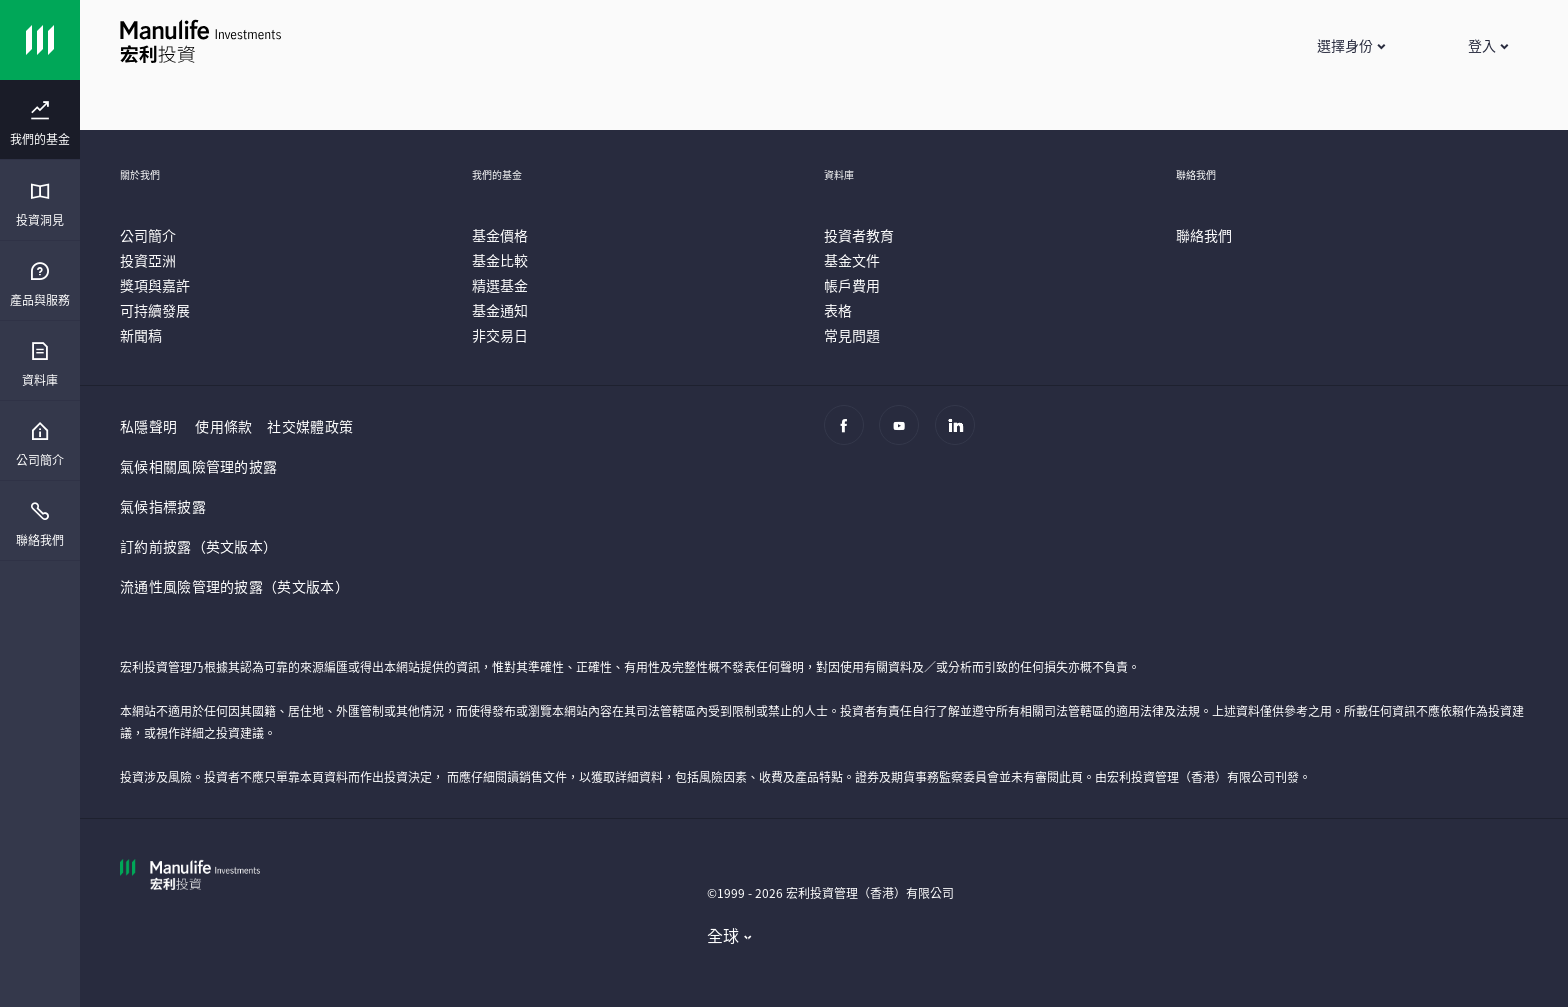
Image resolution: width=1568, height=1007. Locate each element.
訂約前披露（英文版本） (198, 546)
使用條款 (223, 426)
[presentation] (40, 120)
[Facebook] (849, 435)
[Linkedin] (960, 435)
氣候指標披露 (163, 506)
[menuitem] (40, 124)
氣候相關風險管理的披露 (198, 466)
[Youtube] (904, 435)
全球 (723, 935)
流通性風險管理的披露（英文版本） (234, 586)
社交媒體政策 (310, 426)
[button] (1350, 45)
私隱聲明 (148, 426)
